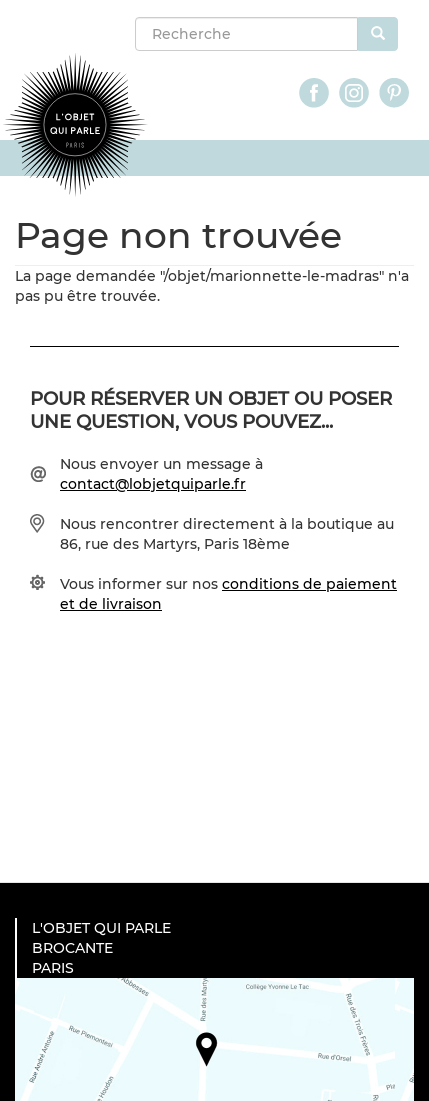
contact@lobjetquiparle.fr (153, 484)
